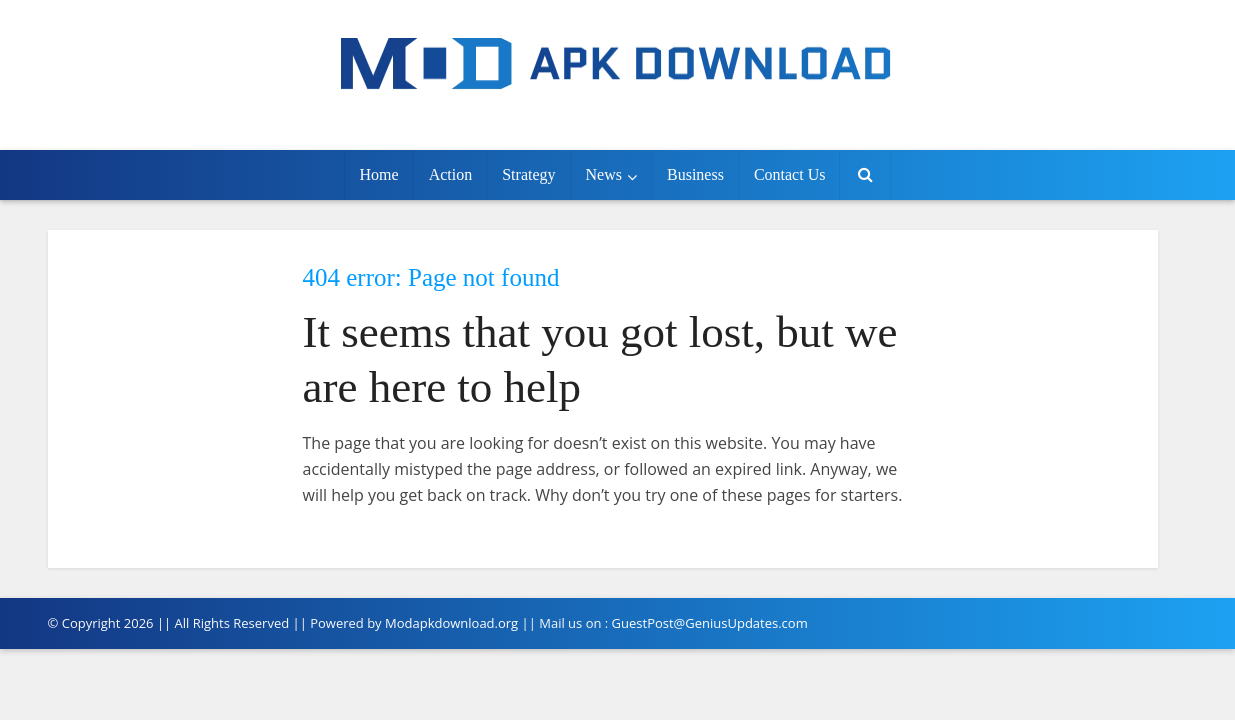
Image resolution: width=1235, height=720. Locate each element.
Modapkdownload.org (451, 623)
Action (451, 174)
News (604, 174)
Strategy (528, 174)
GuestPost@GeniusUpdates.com (710, 623)
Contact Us (790, 174)
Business (695, 174)
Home (379, 174)
